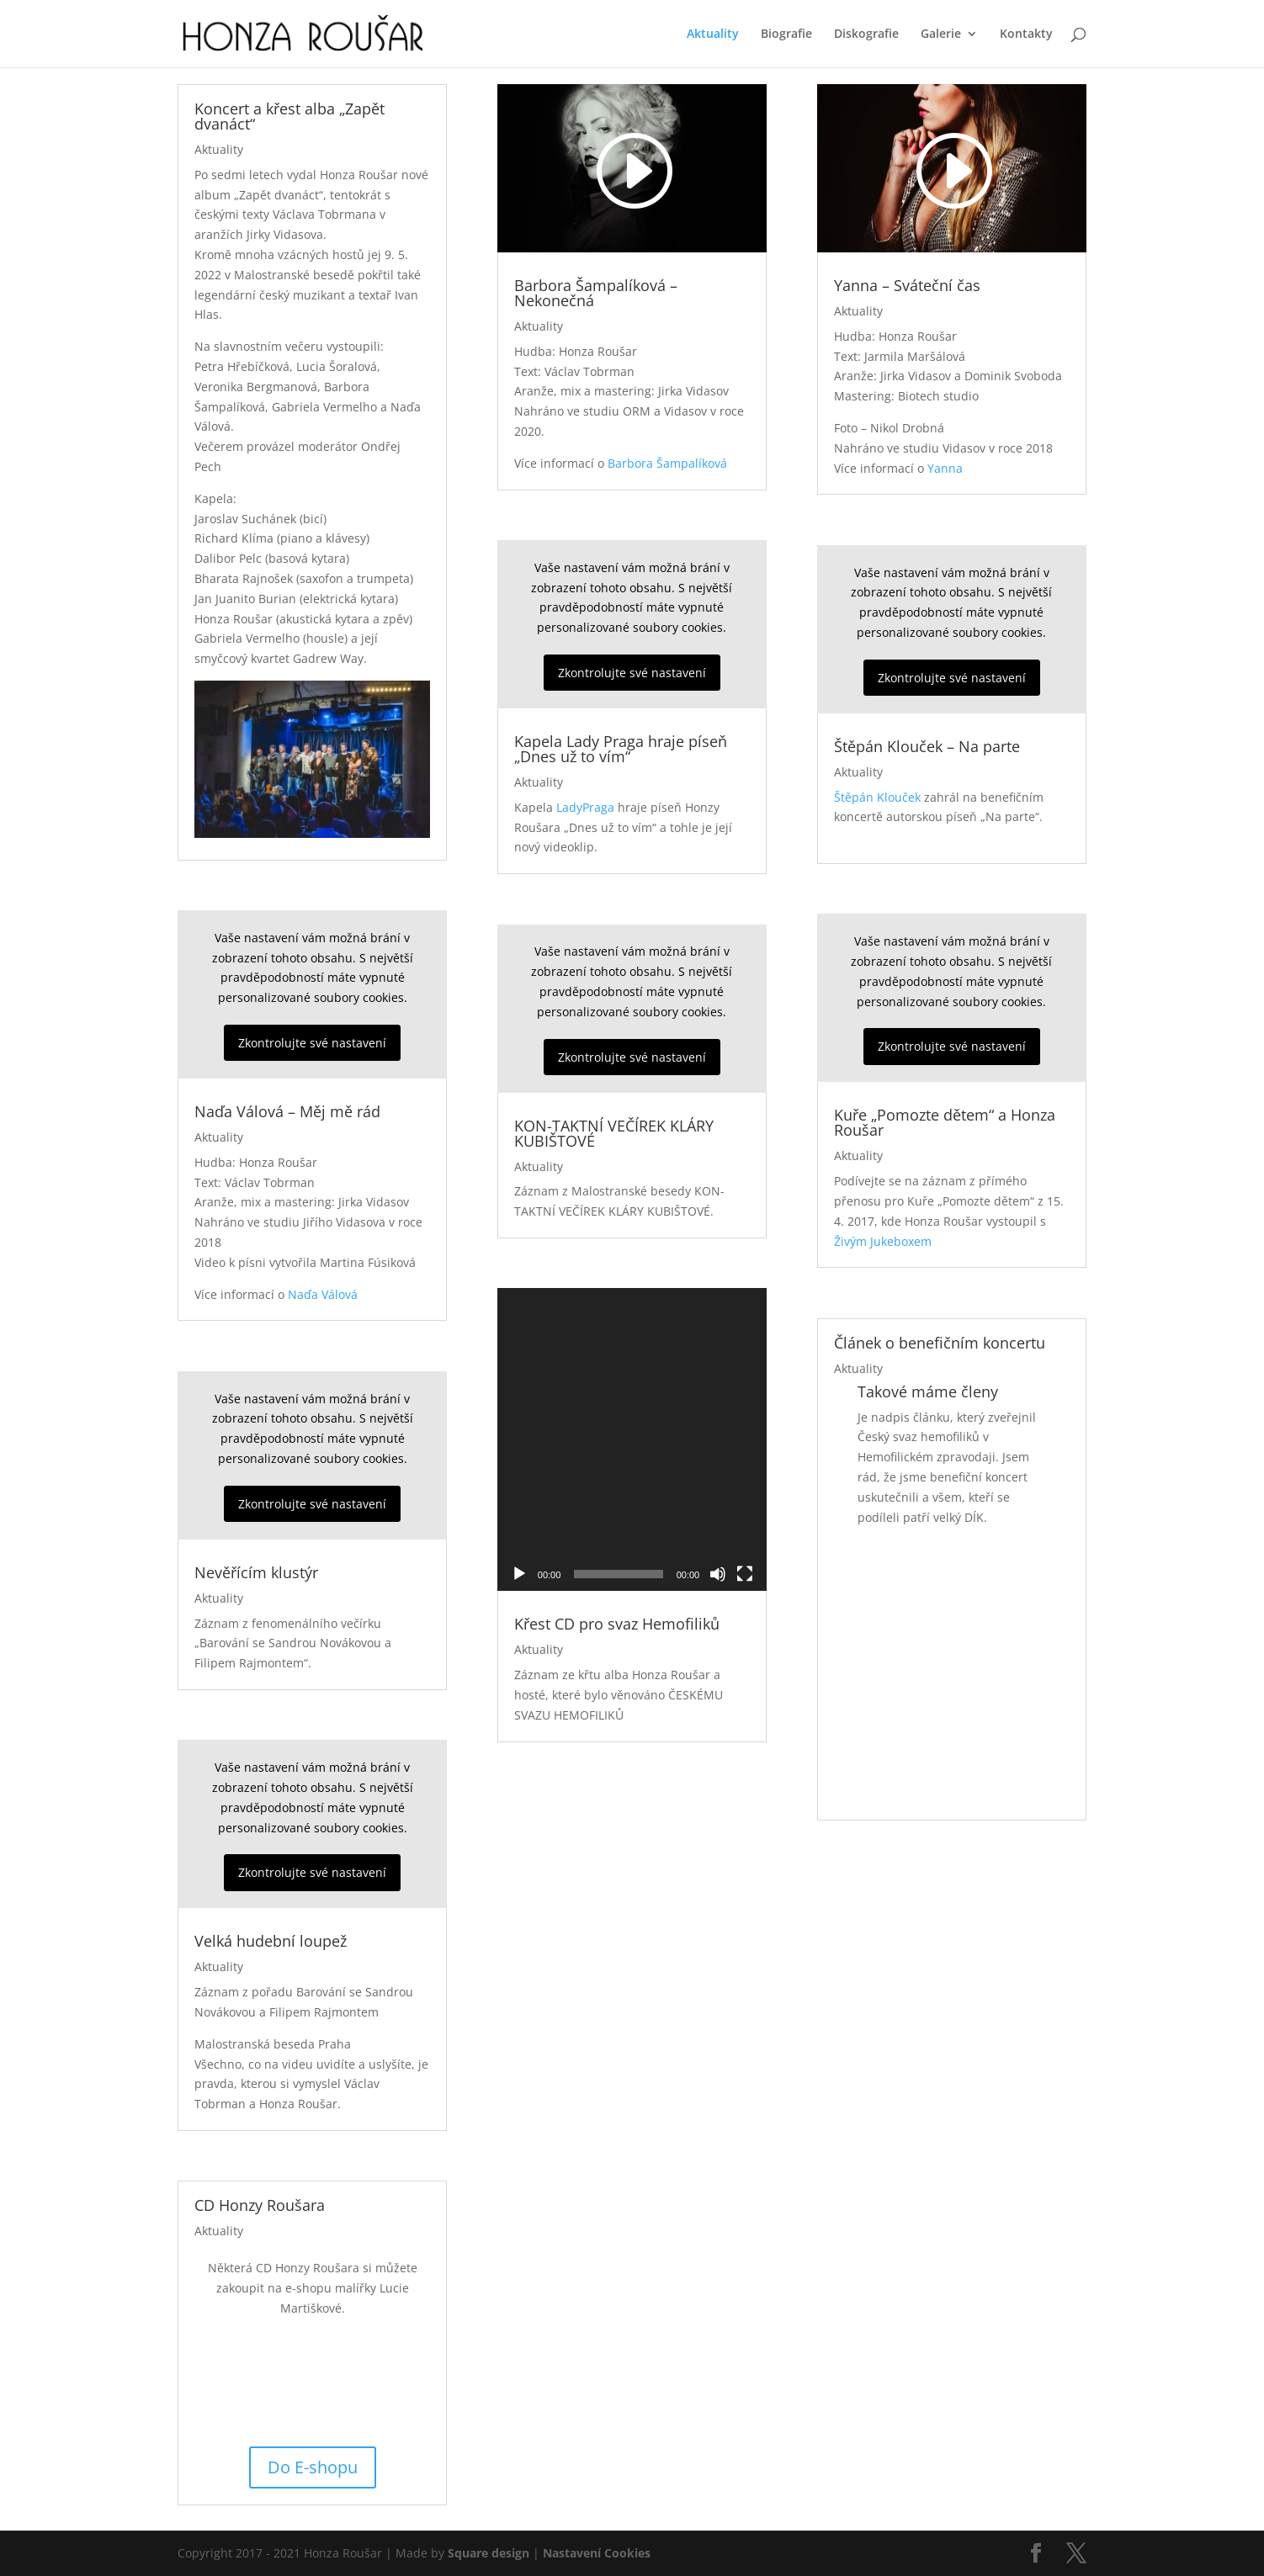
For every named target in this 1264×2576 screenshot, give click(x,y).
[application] (632, 1363)
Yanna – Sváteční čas (907, 285)
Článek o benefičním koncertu (939, 1343)
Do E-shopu (313, 2467)
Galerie (941, 34)
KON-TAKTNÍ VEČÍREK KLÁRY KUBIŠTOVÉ (614, 1133)
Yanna (945, 468)
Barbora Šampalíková (667, 463)
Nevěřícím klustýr (256, 1572)
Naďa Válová (323, 1294)
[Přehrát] (519, 1423)
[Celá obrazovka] (744, 1423)
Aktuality (713, 34)
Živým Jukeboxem (883, 1241)
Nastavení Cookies (597, 2553)
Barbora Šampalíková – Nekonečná (595, 292)
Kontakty (1026, 34)
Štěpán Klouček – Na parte (927, 746)
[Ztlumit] (717, 1423)
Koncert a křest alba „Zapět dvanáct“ (289, 116)
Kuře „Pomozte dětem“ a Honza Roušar (944, 1122)
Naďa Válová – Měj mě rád (287, 1111)
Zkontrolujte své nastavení (312, 1043)
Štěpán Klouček (877, 797)
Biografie (786, 34)
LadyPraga (585, 807)
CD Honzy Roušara (259, 2205)
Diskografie (866, 34)
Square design (488, 2553)
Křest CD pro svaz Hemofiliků (617, 1473)
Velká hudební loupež (270, 1941)
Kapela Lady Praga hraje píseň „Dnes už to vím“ (620, 748)
